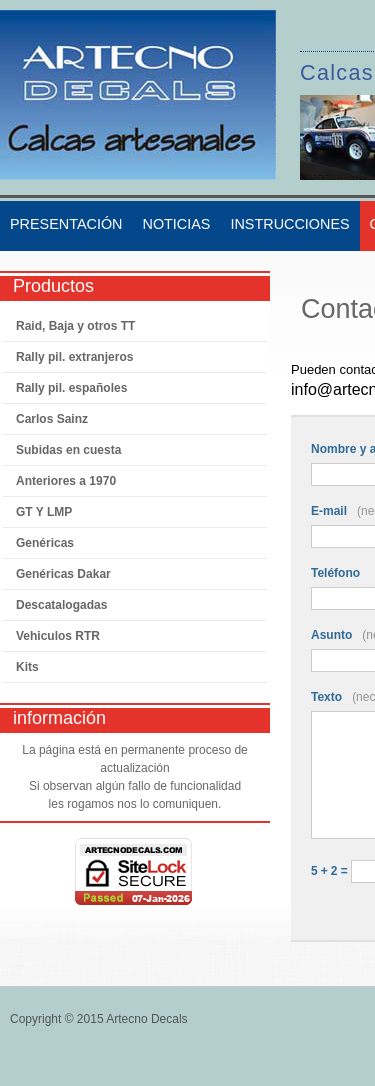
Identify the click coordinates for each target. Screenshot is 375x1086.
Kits (27, 667)
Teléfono (335, 573)
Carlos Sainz (52, 419)
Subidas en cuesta (68, 450)
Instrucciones (289, 224)
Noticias (176, 224)
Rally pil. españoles (71, 388)
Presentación (66, 224)
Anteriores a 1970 (66, 481)
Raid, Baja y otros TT (75, 326)
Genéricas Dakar (63, 574)
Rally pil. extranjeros (74, 357)
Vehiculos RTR (58, 636)
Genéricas (45, 543)
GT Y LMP (44, 512)
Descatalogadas (61, 605)
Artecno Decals (146, 1019)
